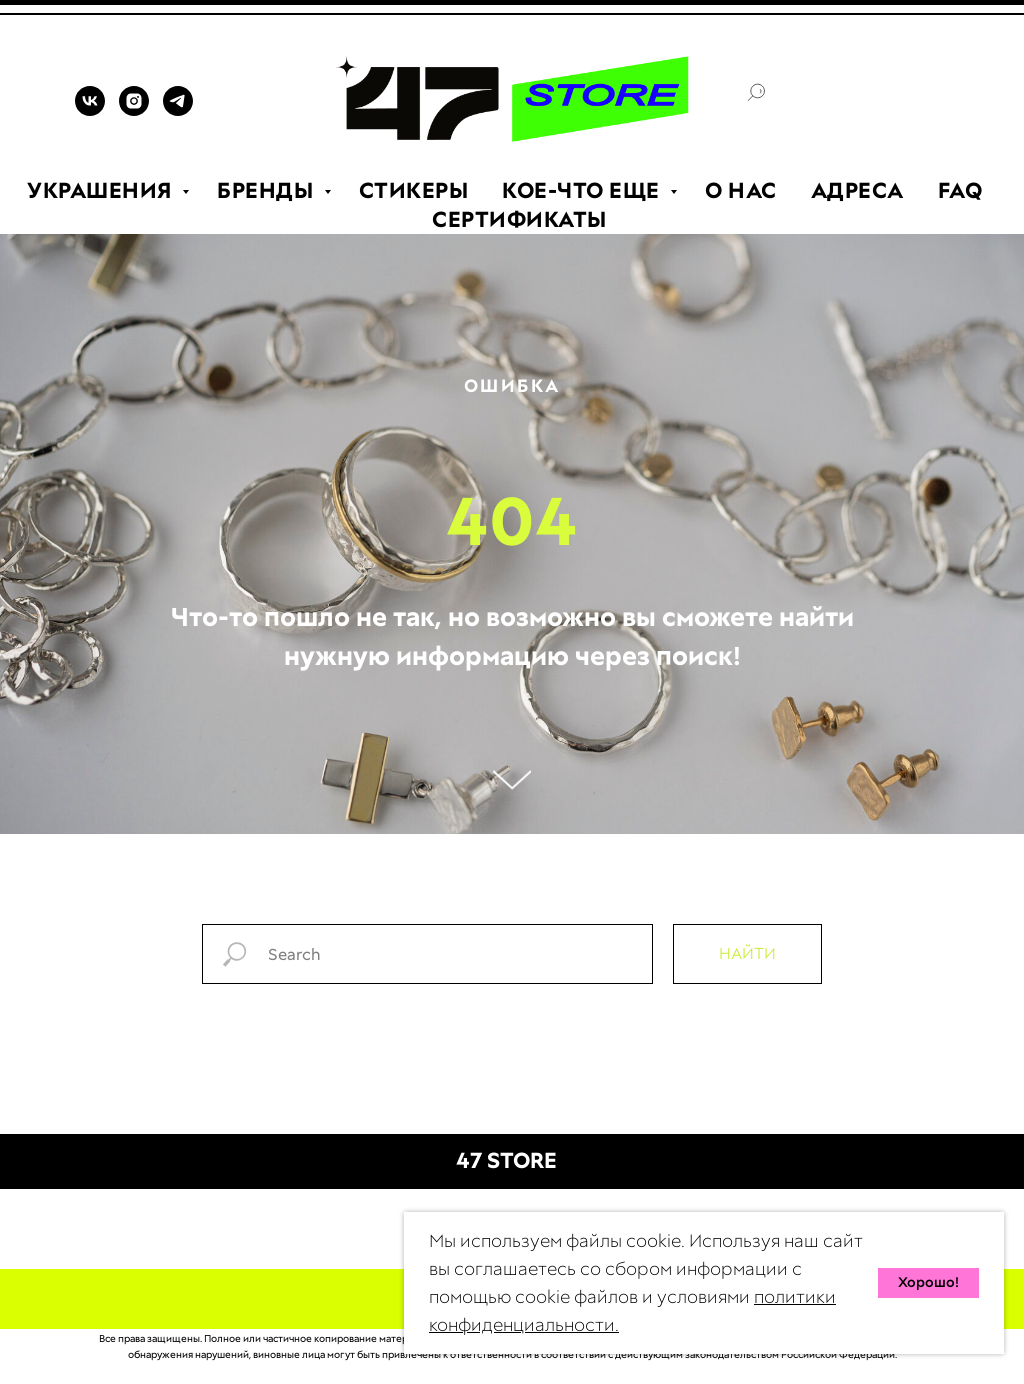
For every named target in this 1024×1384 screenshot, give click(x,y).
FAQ (960, 190)
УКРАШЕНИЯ (102, 190)
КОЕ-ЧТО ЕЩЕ (583, 190)
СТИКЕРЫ (414, 190)
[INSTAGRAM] (134, 110)
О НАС (741, 190)
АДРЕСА (857, 190)
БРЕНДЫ (268, 190)
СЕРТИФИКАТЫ (519, 219)
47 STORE (506, 1160)
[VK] (90, 110)
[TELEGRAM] (178, 110)
